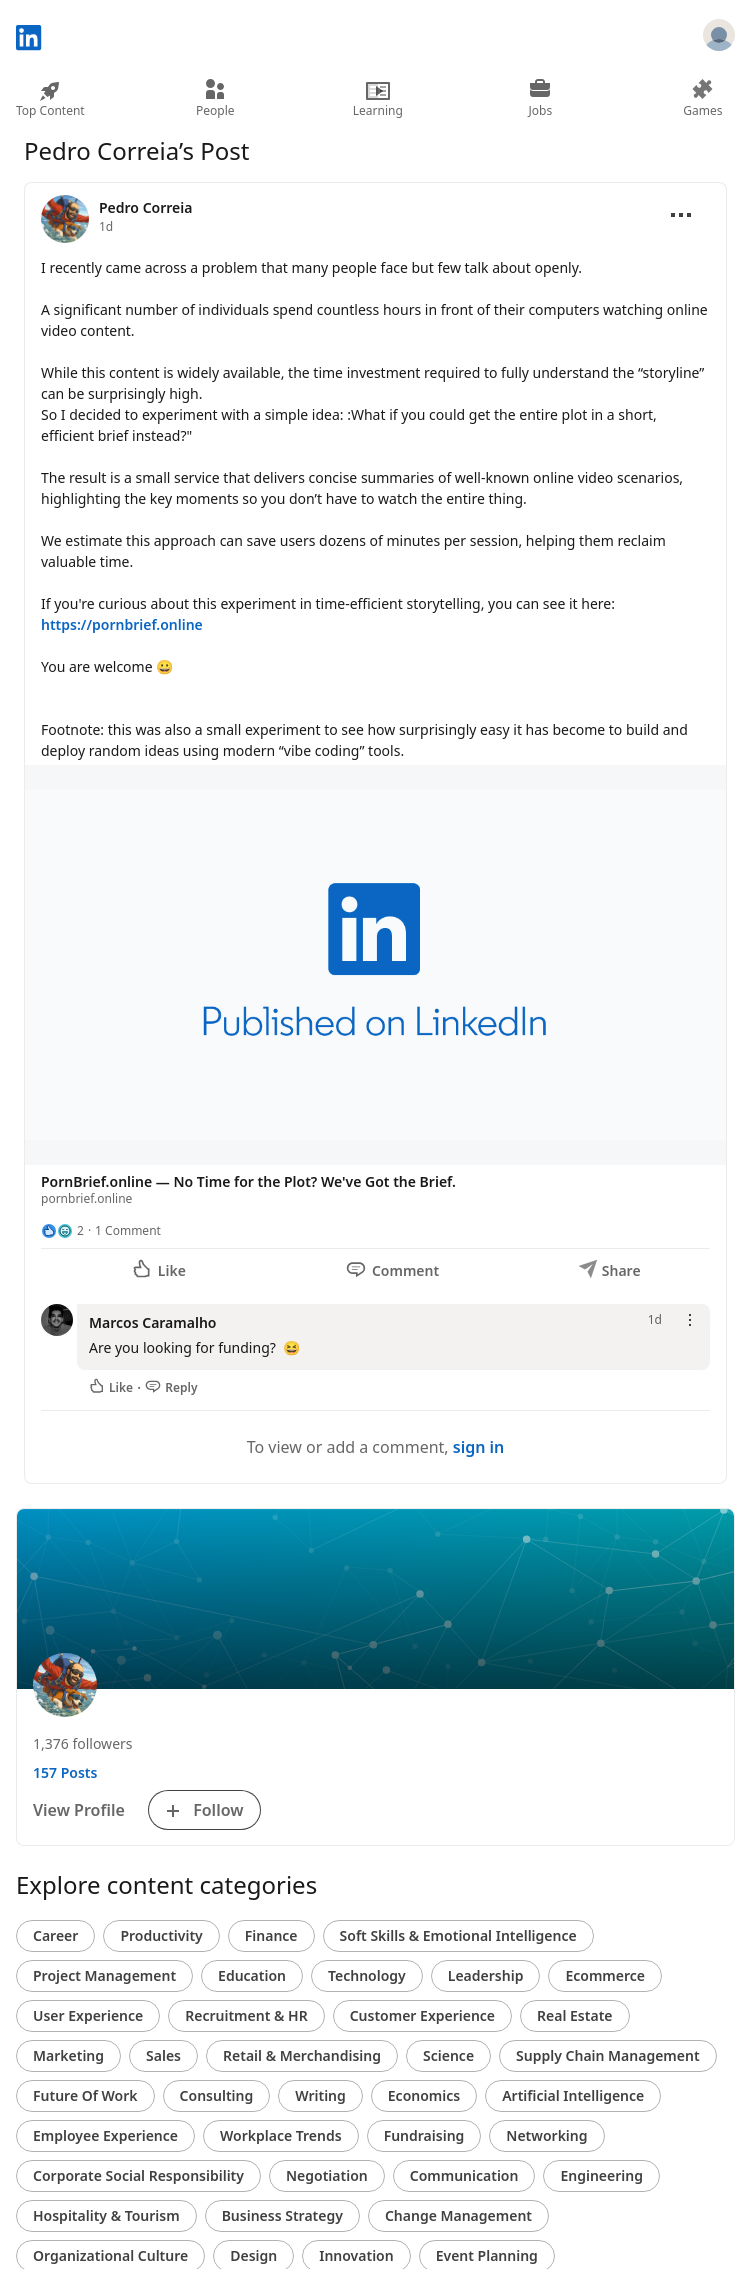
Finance (271, 1935)
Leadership (486, 1975)
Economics (424, 2095)
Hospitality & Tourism (106, 2215)
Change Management (458, 2215)
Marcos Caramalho (152, 1322)
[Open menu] (681, 215)
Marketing (68, 2055)
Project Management (104, 1975)
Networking (546, 2135)
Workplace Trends (281, 2135)
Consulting (217, 2095)
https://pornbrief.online (122, 624)
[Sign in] (719, 38)
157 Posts (65, 1772)
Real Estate (574, 2015)
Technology (367, 1975)
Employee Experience (105, 2135)
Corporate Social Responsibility (138, 2175)
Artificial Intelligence (573, 2095)
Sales (163, 2055)
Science (448, 2055)
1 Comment (128, 1230)
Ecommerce (605, 1975)
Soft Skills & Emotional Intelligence (458, 1935)
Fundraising (424, 2135)
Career (55, 1935)
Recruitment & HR (246, 2015)
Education (252, 1975)
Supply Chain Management (608, 2055)
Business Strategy (282, 2215)
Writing (320, 2095)
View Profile (79, 1810)
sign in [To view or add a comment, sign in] (479, 1447)
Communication (464, 2175)
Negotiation (327, 2175)
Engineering (601, 2175)
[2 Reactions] (62, 1231)
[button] (375, 989)
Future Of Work (85, 2095)
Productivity (161, 1935)
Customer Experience (422, 2015)
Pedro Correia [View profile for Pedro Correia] (145, 207)
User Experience (88, 2015)
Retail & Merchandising (302, 2055)
